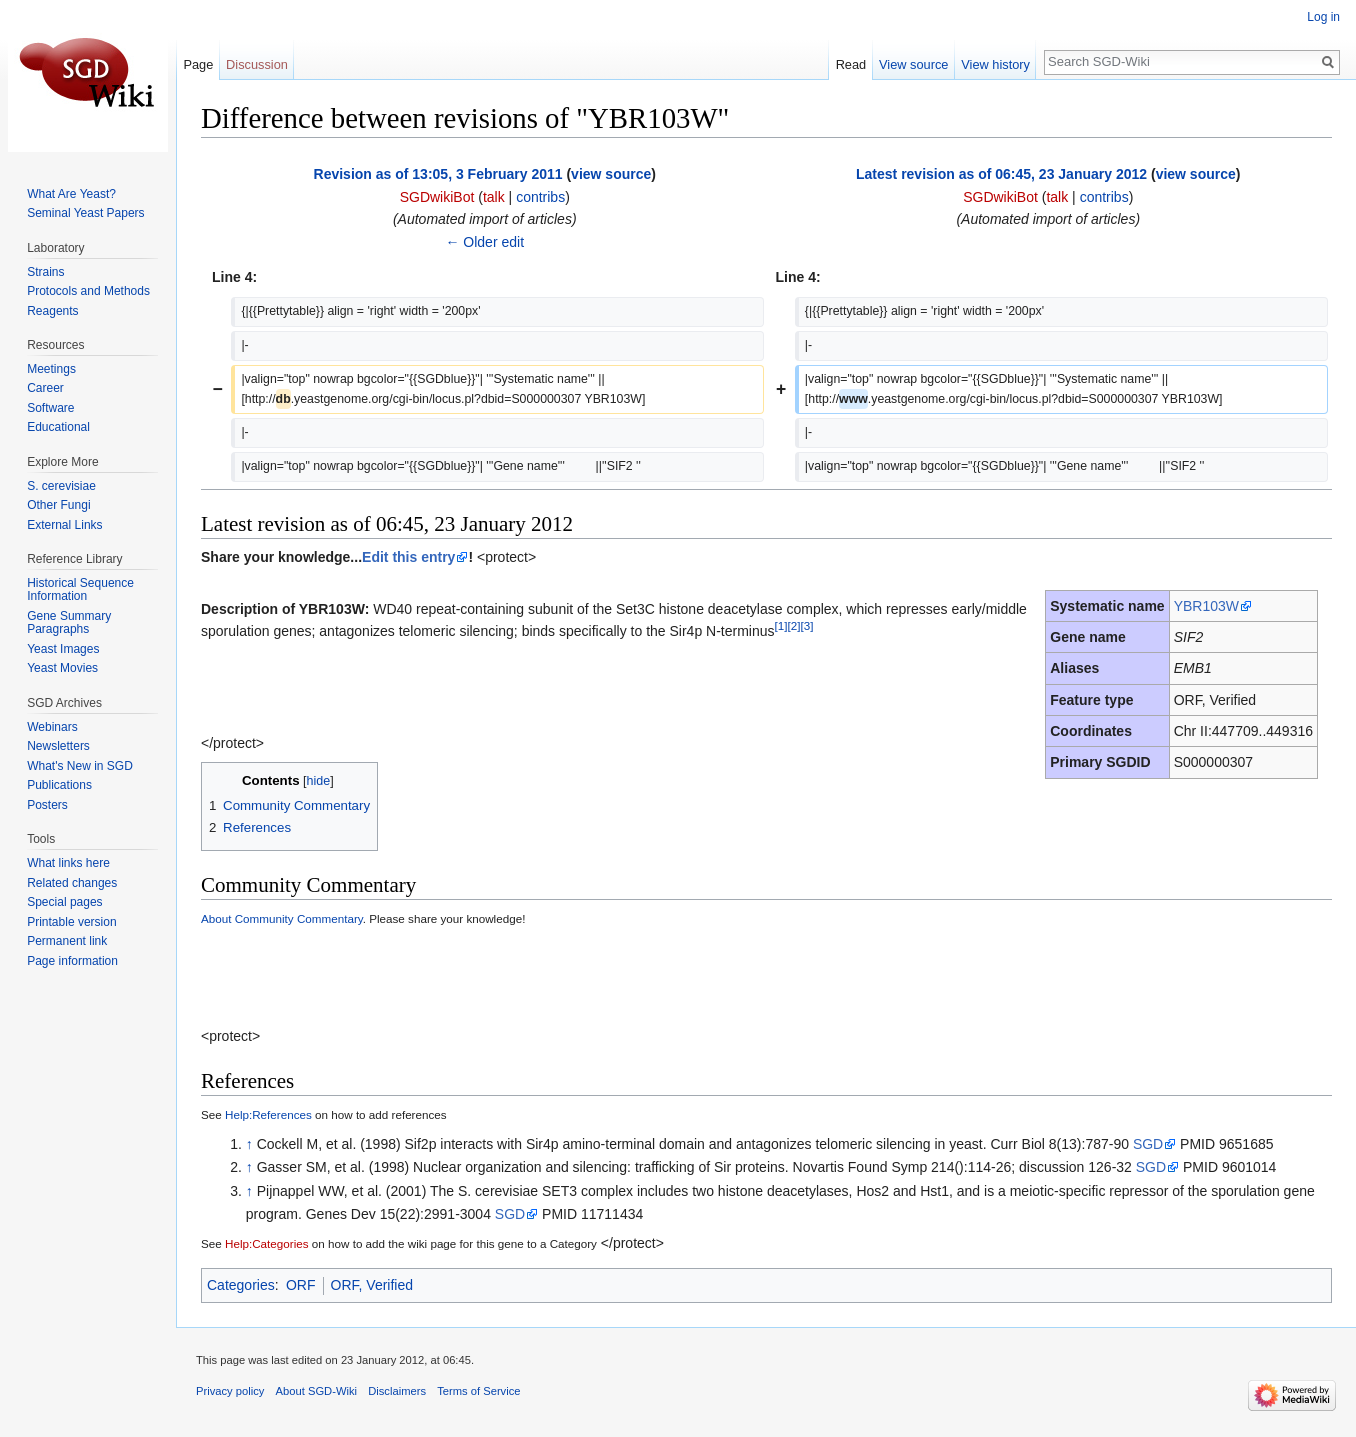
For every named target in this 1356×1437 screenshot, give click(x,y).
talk (494, 197)
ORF (301, 1285)
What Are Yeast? (71, 194)
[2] (793, 626)
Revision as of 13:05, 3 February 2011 (438, 174)
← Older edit (484, 242)
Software (50, 408)
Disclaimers (397, 1391)
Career (45, 388)
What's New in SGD (80, 766)
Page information (72, 961)
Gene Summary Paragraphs (69, 623)
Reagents (52, 311)
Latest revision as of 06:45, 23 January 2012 (1001, 174)
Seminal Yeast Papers (85, 213)
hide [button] (319, 781)
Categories (241, 1285)
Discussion (257, 64)
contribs (540, 197)
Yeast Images (63, 649)
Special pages (64, 902)
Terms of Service (478, 1391)
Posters (47, 805)
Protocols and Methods (88, 291)
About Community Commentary (282, 918)
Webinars (52, 727)
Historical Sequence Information (80, 590)
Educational (58, 427)
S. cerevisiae (61, 486)
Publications (59, 785)
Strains (45, 272)
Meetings (51, 369)
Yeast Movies (62, 668)
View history (995, 64)
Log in (1323, 17)
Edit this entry (408, 557)
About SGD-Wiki (316, 1391)
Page (198, 64)
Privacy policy (230, 1391)
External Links (64, 525)
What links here (68, 863)
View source (913, 64)
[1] (781, 626)
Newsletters (58, 746)
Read (851, 64)
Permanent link (67, 941)
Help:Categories (267, 1243)
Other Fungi (58, 505)
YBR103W (1206, 606)
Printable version (71, 922)
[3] (806, 626)
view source (611, 174)
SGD (1148, 1144)
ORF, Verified (372, 1285)
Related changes (72, 883)
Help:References (268, 1114)
